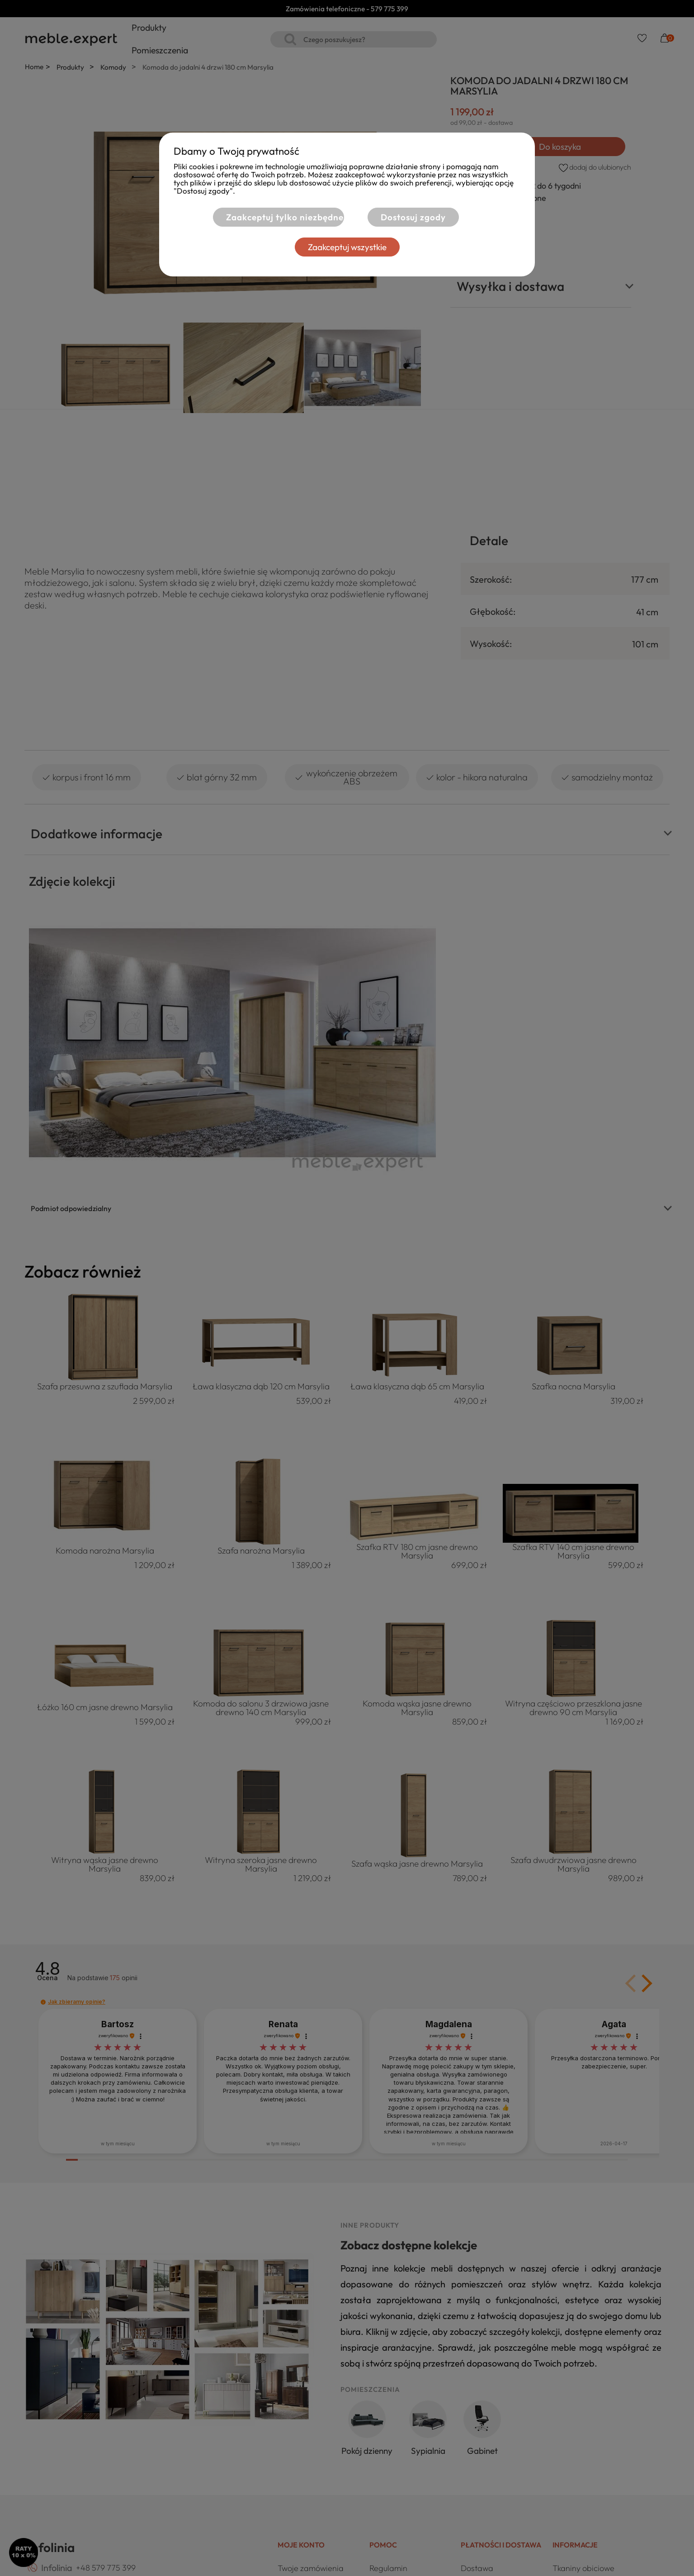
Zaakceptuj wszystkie (347, 247)
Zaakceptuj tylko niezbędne (284, 217)
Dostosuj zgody (413, 217)
